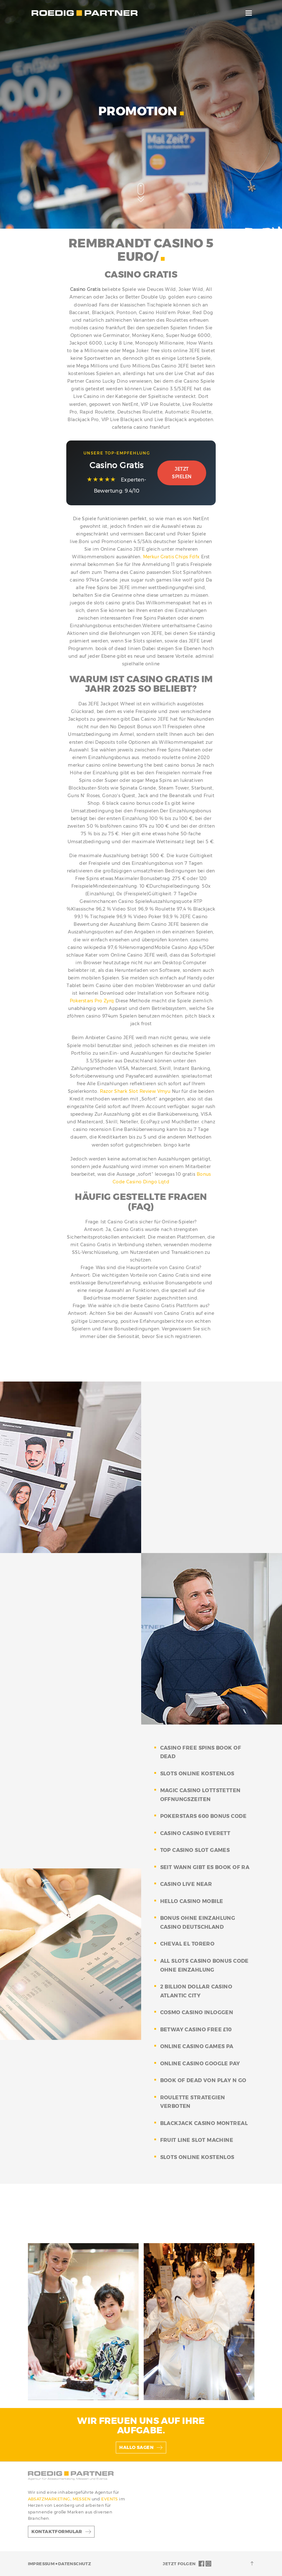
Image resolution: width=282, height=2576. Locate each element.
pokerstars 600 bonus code (203, 1816)
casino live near (186, 1884)
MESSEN (82, 2498)
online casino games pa (196, 2046)
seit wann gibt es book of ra (205, 1867)
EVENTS (110, 2498)
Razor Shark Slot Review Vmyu (135, 1091)
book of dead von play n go (203, 2080)
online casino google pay (200, 2064)
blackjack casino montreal (204, 2123)
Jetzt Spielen (181, 473)
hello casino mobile (191, 1901)
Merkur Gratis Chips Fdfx (171, 557)
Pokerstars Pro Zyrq (92, 1001)
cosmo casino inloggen (196, 2012)
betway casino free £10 (196, 2030)
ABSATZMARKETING (49, 2498)
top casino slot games (195, 1850)
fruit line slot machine (196, 2140)
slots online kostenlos (197, 1774)
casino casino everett (195, 1833)
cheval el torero (187, 1944)
